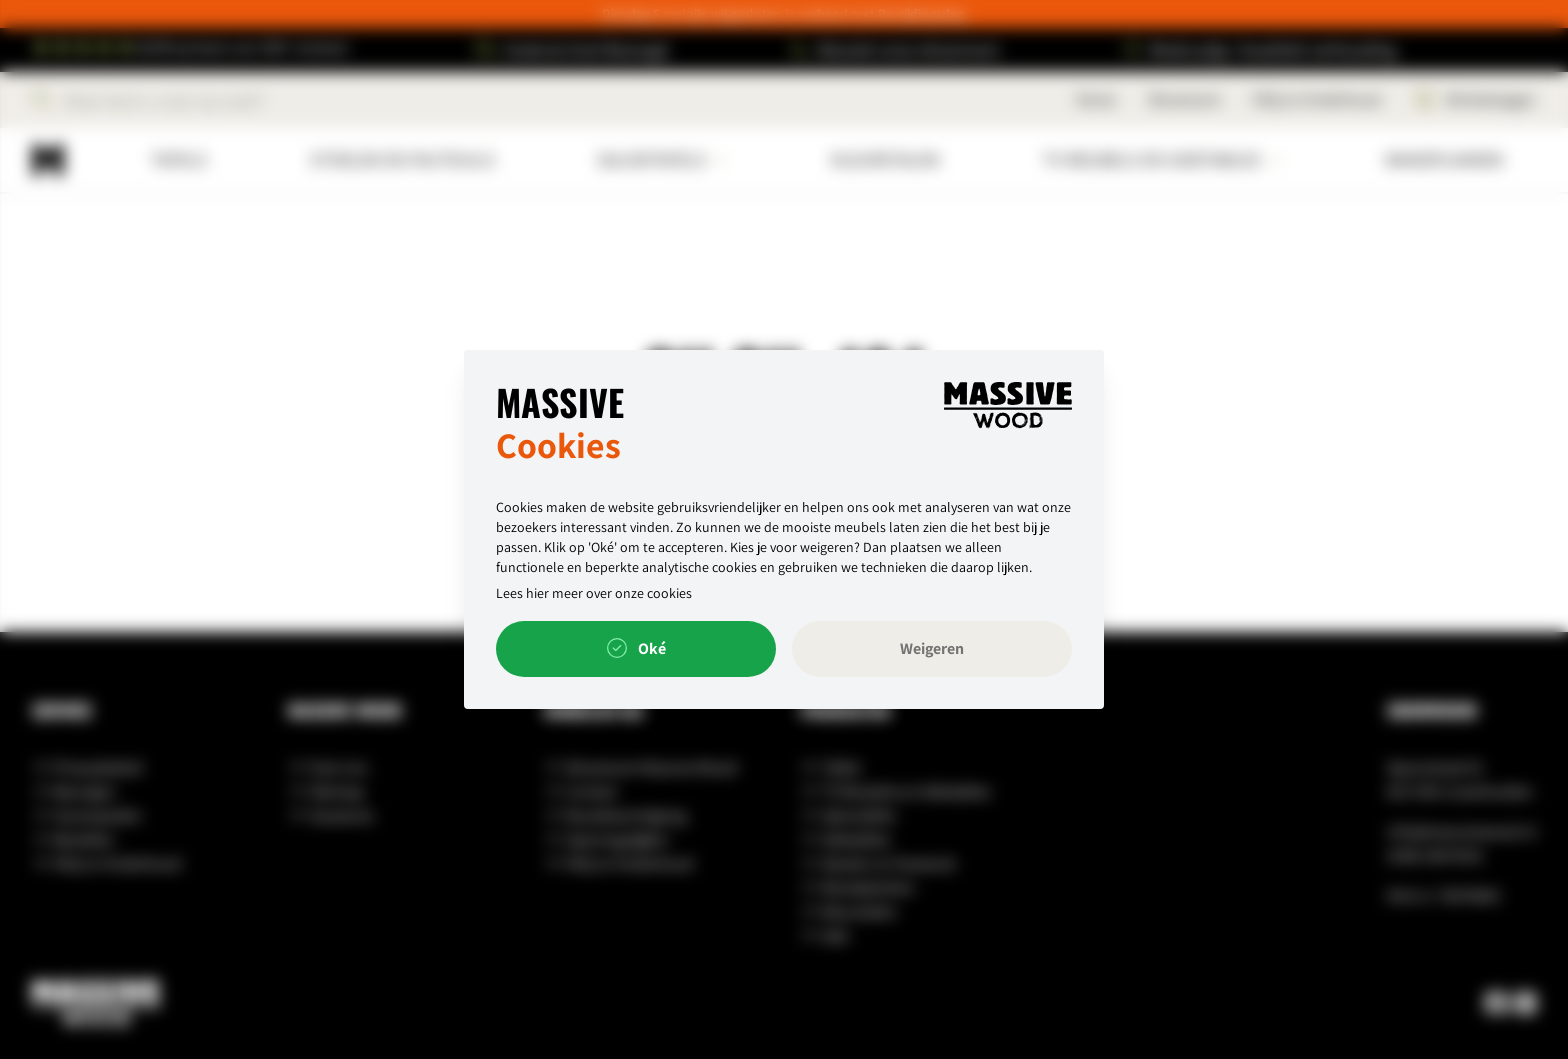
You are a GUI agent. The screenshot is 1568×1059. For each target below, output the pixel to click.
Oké (636, 649)
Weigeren (932, 648)
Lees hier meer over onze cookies (594, 593)
